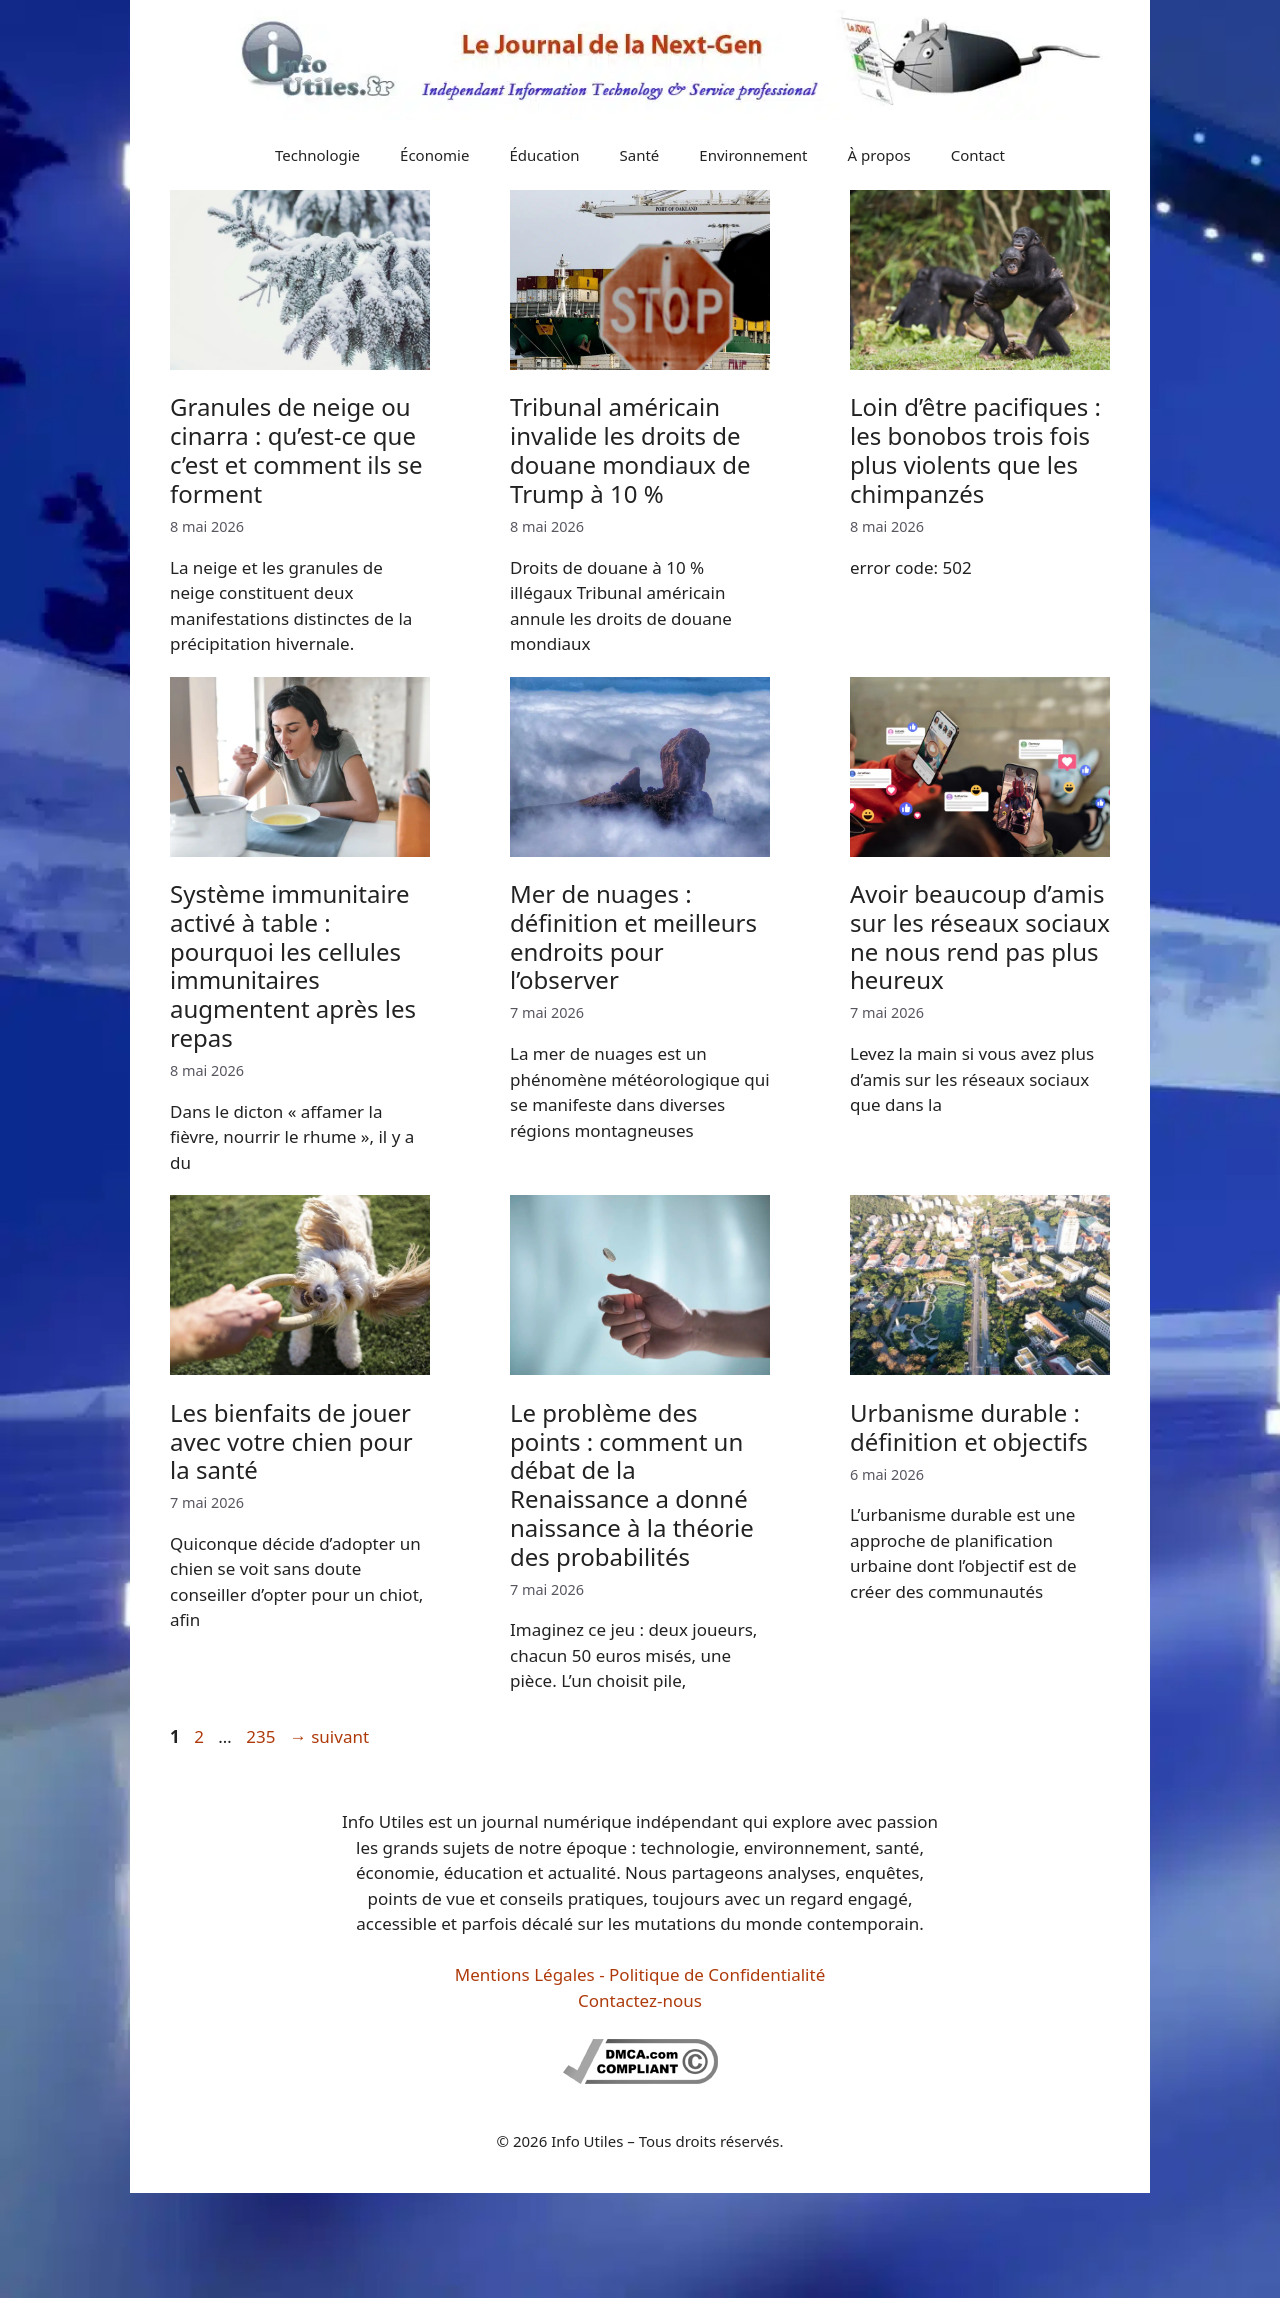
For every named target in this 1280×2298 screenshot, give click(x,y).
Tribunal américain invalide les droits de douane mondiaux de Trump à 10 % (630, 449)
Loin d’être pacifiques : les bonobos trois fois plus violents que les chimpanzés (975, 449)
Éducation (544, 155)
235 (262, 1736)
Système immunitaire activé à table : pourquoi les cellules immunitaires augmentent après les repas (293, 965)
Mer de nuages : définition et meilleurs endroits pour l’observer (633, 936)
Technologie (317, 155)
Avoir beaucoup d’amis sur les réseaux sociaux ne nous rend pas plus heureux (980, 936)
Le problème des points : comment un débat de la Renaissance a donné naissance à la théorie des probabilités (632, 1484)
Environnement (753, 155)
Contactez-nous (640, 2000)
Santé (640, 155)
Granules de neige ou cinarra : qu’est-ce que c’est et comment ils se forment (296, 449)
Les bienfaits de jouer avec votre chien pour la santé (291, 1441)
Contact (978, 155)
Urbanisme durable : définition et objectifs (969, 1427)
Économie (434, 155)
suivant (329, 1736)
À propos (879, 155)
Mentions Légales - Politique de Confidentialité (640, 1974)
